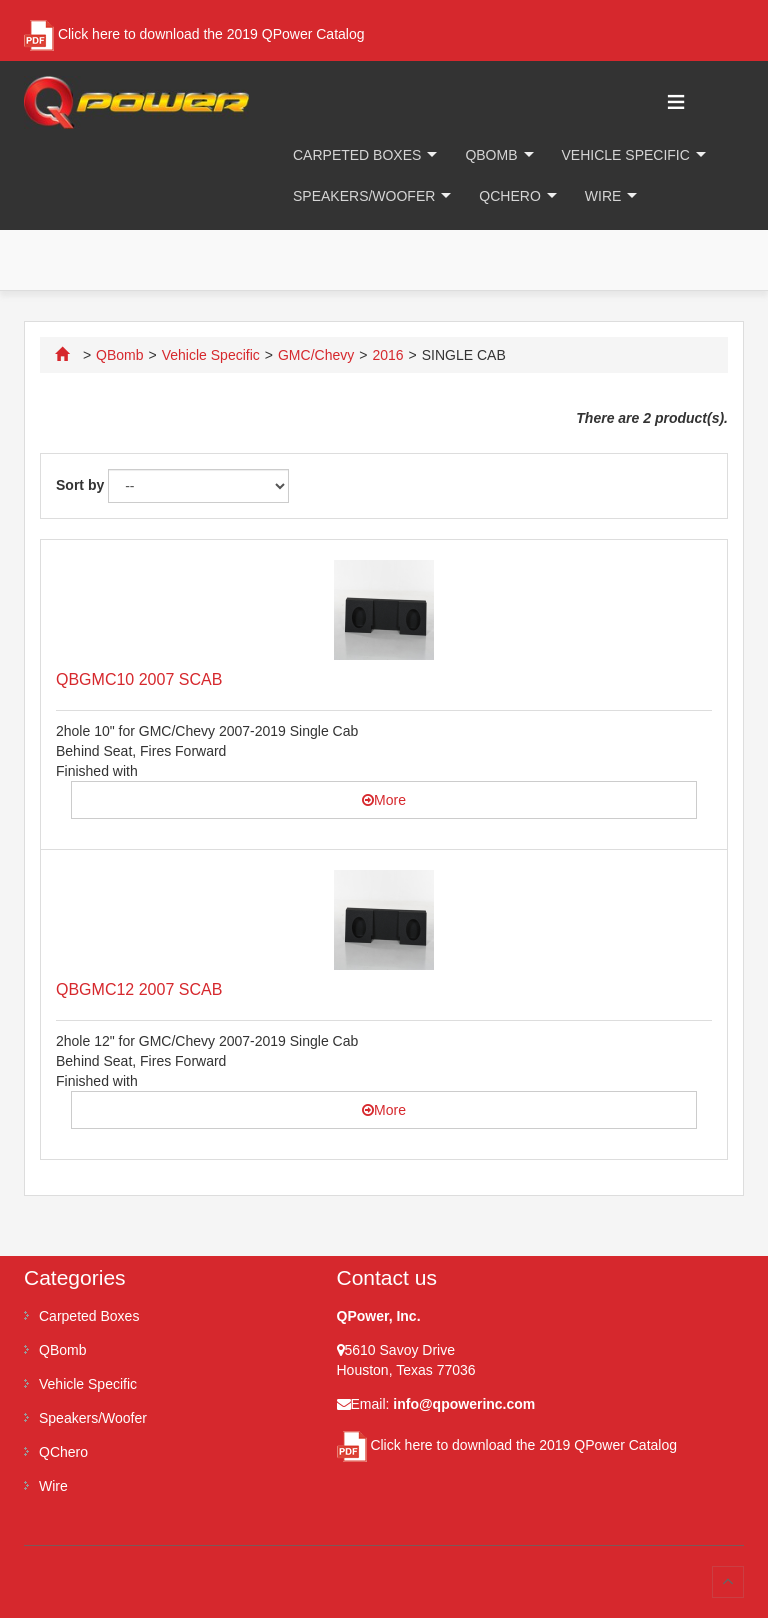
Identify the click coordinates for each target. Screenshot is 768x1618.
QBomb (491, 155)
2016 (387, 355)
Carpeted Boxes (357, 155)
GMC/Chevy (316, 355)
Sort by (80, 485)
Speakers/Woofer (364, 196)
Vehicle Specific (626, 155)
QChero (509, 196)
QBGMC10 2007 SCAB (139, 679)
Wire (603, 196)
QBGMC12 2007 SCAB (139, 989)
